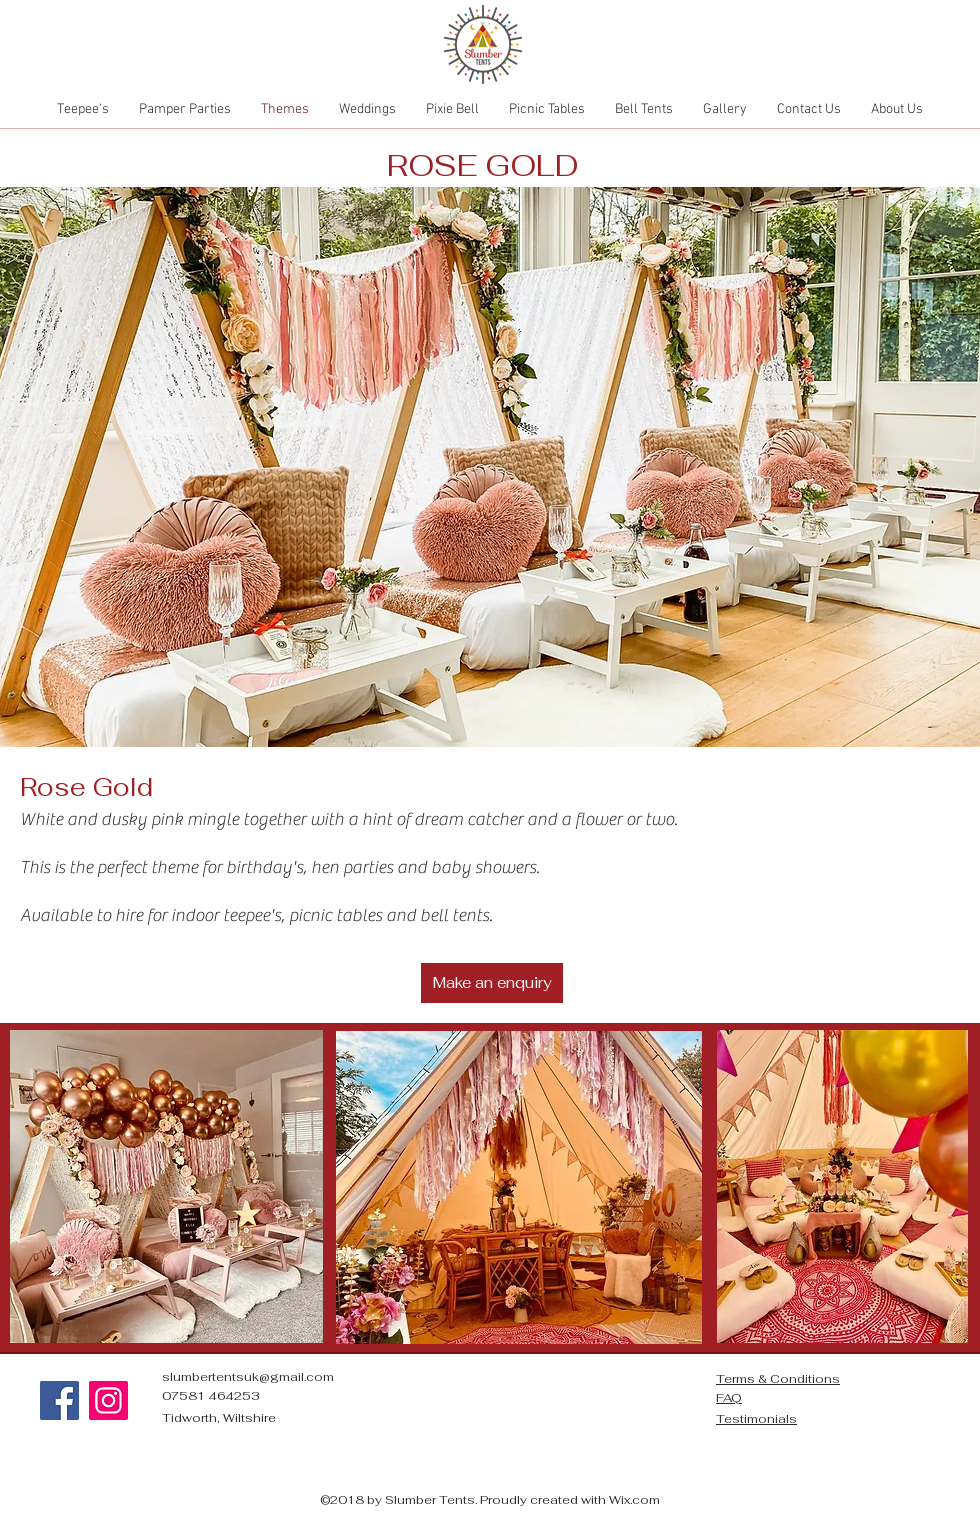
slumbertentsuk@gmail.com (248, 1377)
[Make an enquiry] (492, 983)
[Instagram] (108, 1400)
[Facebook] (59, 1400)
